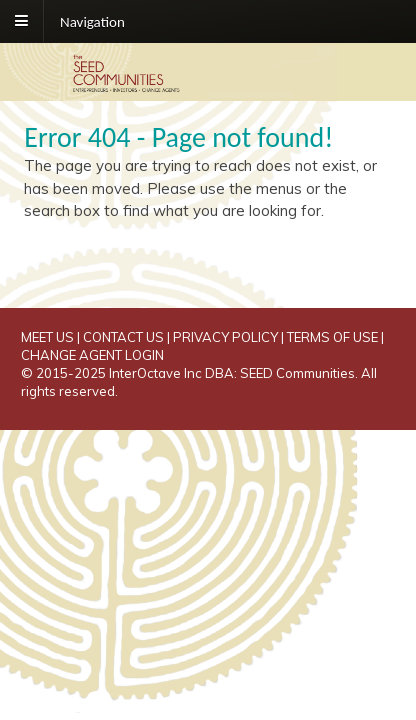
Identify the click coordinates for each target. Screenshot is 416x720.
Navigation (92, 21)
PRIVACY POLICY (225, 337)
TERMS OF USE (332, 337)
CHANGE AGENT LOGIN (92, 355)
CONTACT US (123, 337)
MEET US (47, 337)
